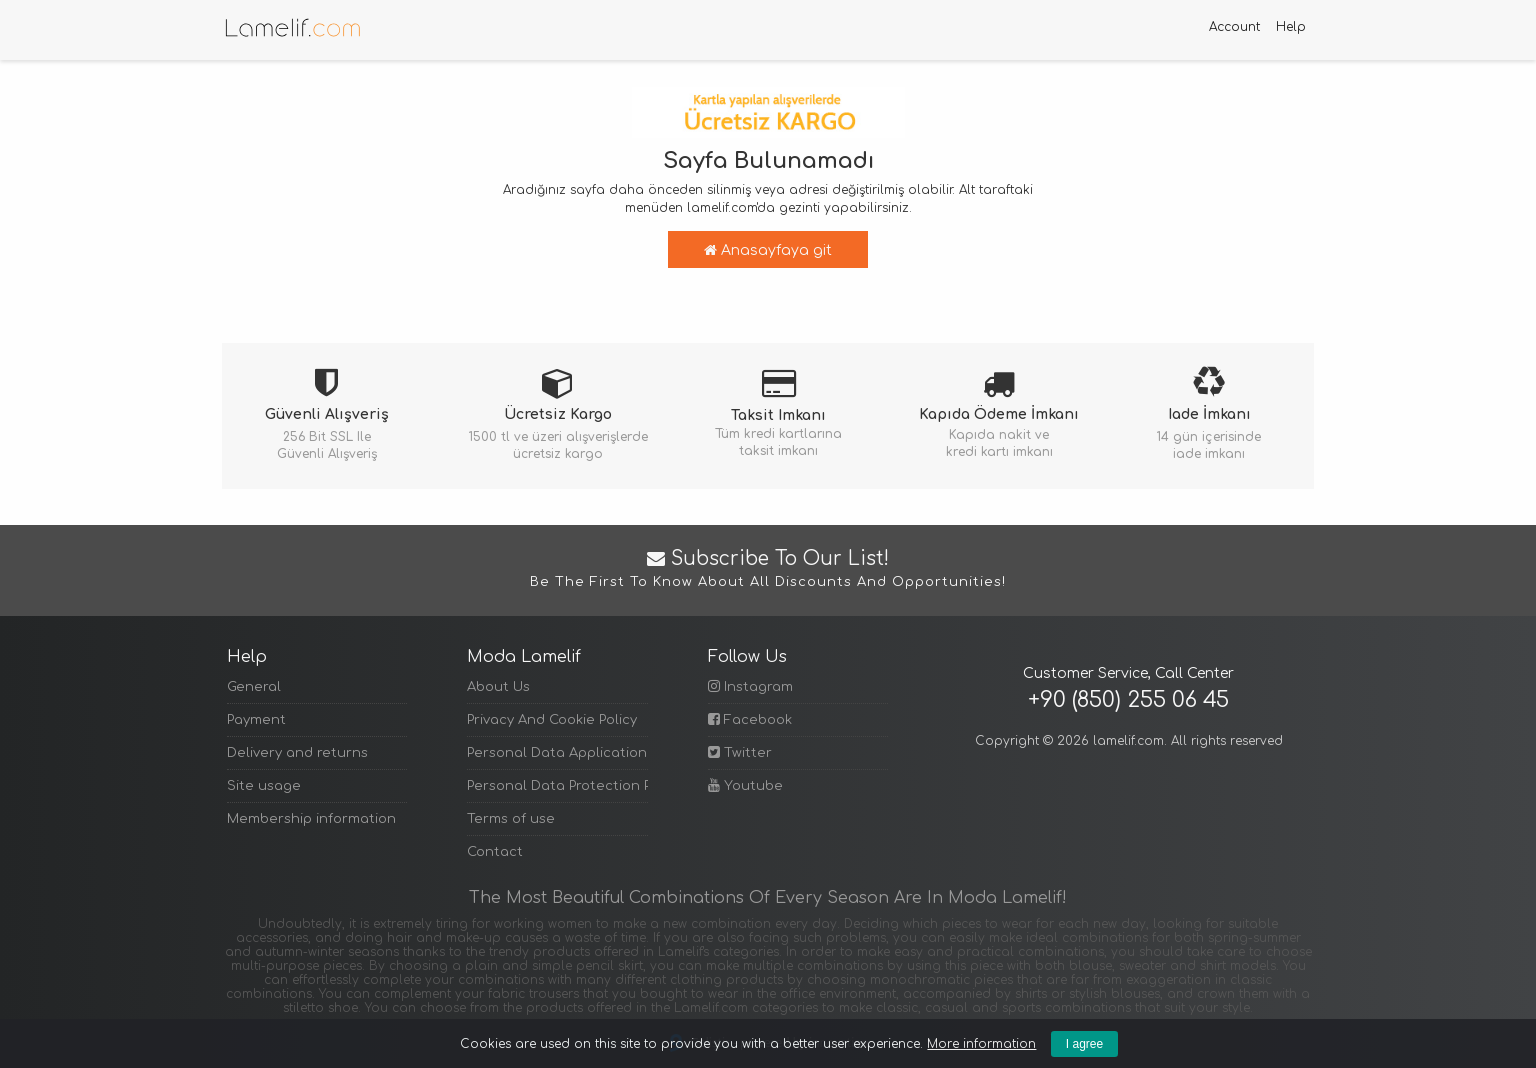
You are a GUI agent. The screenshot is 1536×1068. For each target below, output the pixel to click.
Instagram (750, 686)
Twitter (740, 752)
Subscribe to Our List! (768, 570)
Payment (256, 720)
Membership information (311, 819)
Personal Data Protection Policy (557, 786)
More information (981, 1044)
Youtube (745, 785)
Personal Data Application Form (557, 753)
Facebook (750, 719)
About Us (498, 687)
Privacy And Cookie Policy (552, 720)
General (254, 687)
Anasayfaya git (768, 250)
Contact (495, 852)
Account (1234, 27)
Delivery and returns (297, 753)
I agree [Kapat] (1084, 1044)
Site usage (264, 786)
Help (1291, 27)
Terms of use (511, 819)
